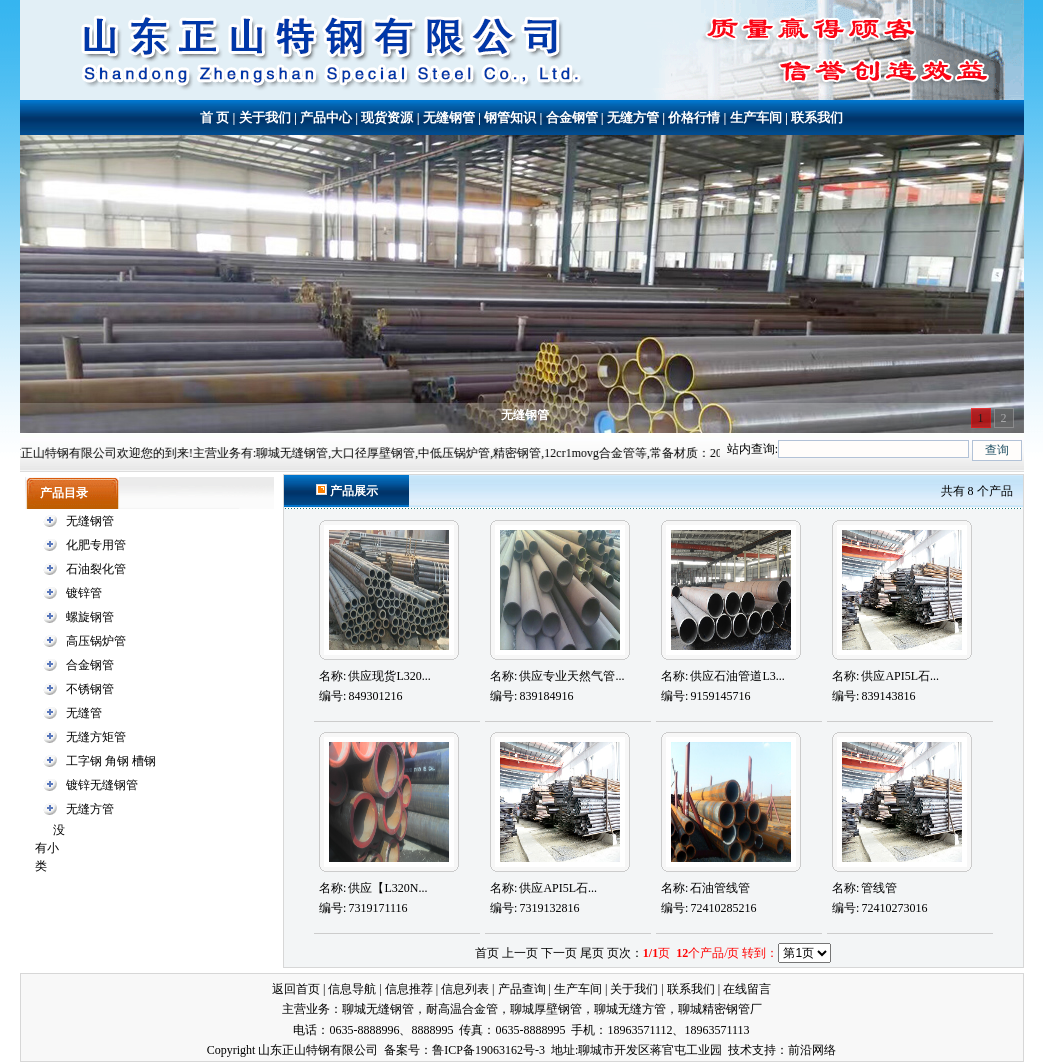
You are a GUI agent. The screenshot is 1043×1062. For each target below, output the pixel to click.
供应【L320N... (387, 888)
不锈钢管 (90, 689)
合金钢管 (572, 117)
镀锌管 (84, 593)
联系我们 (817, 117)
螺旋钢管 (90, 617)
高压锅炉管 (96, 641)
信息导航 (352, 989)
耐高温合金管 (462, 1009)
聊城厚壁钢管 (546, 1009)
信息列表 (465, 989)
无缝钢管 (449, 117)
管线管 (879, 888)
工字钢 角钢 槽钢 (111, 761)
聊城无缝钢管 (378, 1009)
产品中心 (326, 117)
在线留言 (747, 989)
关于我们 (265, 117)
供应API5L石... (900, 676)
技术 (740, 1050)
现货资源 (387, 117)
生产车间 (756, 117)
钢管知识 (510, 117)
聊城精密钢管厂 (720, 1009)
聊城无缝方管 (630, 1009)
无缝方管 (633, 117)
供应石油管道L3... (737, 676)
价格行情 (694, 117)
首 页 (214, 117)
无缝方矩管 (96, 737)
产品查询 (522, 989)
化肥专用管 (96, 545)
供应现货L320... (389, 676)
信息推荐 (409, 989)
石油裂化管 (96, 569)
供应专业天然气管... (571, 676)
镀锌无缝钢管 (102, 785)
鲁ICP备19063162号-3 (488, 1050)
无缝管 (84, 713)
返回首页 (296, 989)
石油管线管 (720, 888)
